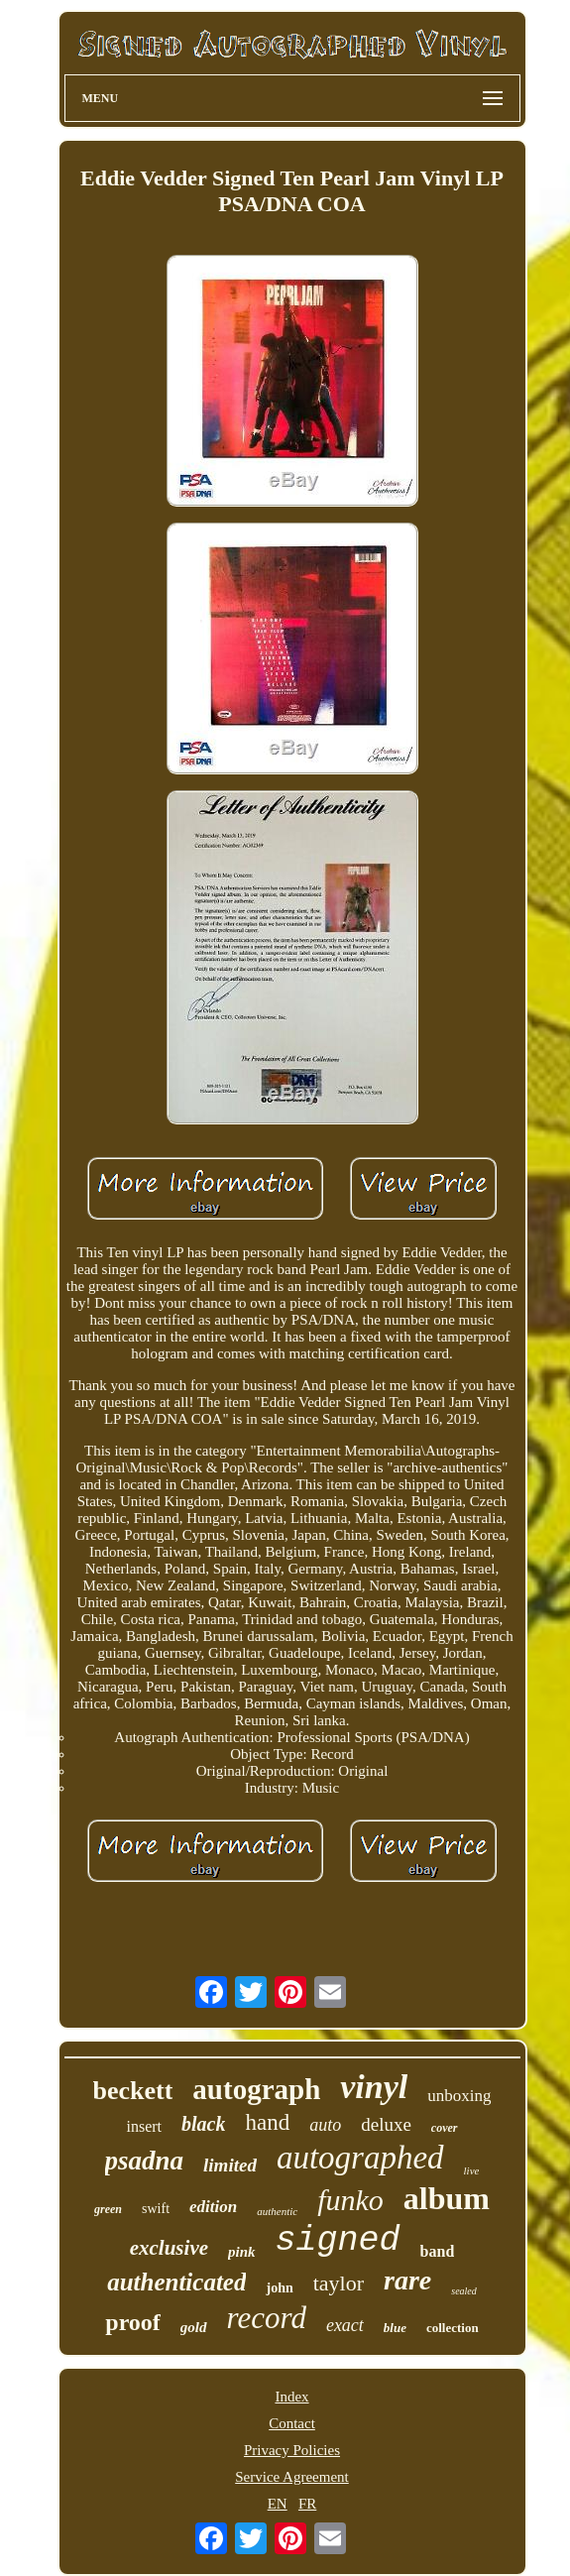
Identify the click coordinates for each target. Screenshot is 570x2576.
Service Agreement (292, 2477)
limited (230, 2165)
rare (407, 2280)
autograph (256, 2089)
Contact (292, 2423)
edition (213, 2206)
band (437, 2251)
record (266, 2317)
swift (156, 2208)
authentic (277, 2211)
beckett (133, 2090)
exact (345, 2325)
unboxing (459, 2095)
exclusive (169, 2248)
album (446, 2198)
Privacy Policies (292, 2450)
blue (395, 2327)
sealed (464, 2290)
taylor (338, 2283)
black (203, 2124)
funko (350, 2199)
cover (444, 2128)
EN (277, 2504)
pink (242, 2252)
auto (325, 2125)
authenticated (176, 2282)
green (108, 2209)
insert (144, 2126)
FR (307, 2504)
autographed (360, 2157)
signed (338, 2241)
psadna (144, 2160)
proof (133, 2322)
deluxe (386, 2124)
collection (452, 2327)
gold (193, 2327)
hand (267, 2122)
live (472, 2170)
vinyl (373, 2086)
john (279, 2288)
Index (291, 2396)
